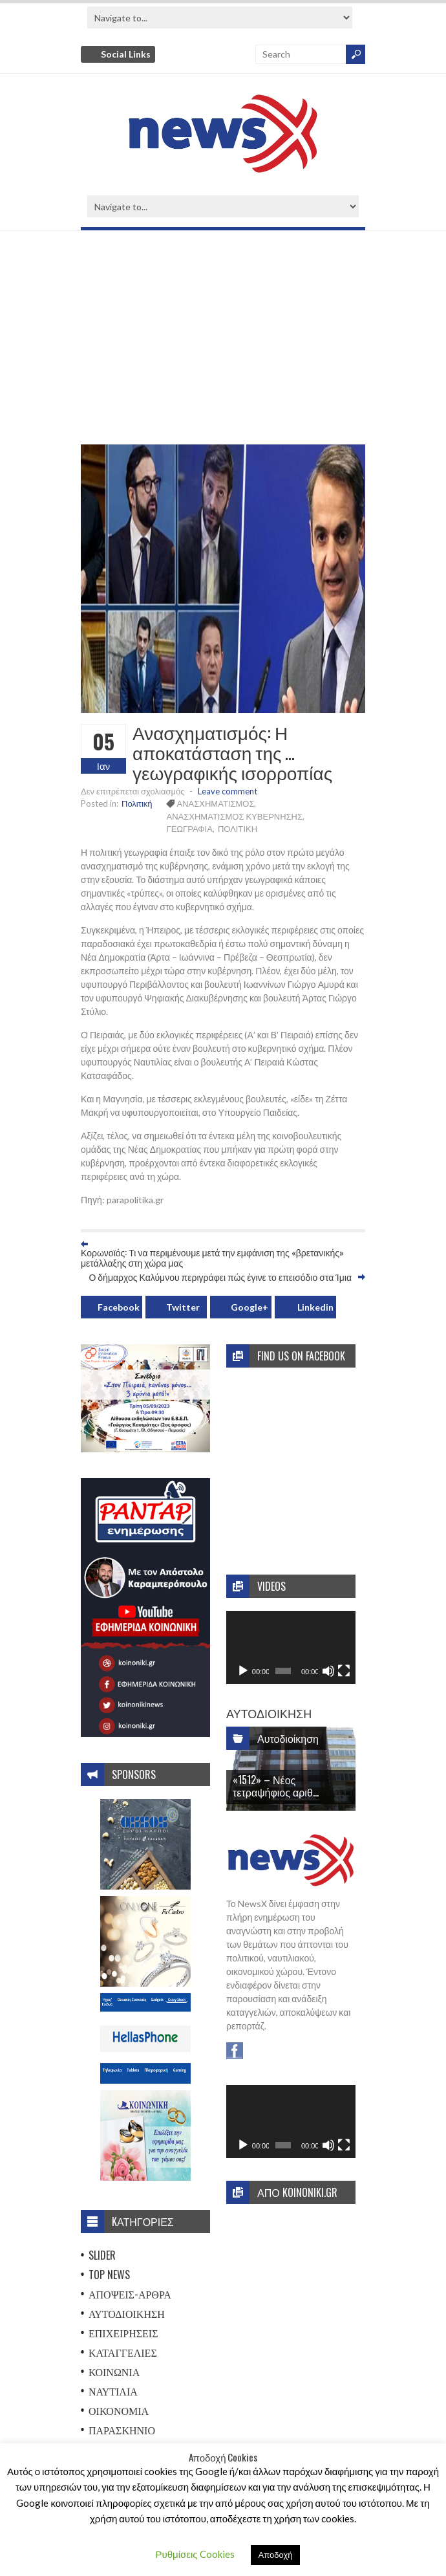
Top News (109, 2274)
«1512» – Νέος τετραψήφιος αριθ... (276, 1786)
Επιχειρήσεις (123, 2333)
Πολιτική (137, 803)
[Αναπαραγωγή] (243, 1671)
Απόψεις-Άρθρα (130, 2294)
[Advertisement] (223, 340)
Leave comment (227, 791)
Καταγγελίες (123, 2352)
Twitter (183, 1307)
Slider (102, 2255)
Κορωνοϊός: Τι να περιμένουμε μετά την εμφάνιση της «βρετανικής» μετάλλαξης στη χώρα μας (212, 1257)
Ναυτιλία (113, 2391)
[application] (291, 1647)
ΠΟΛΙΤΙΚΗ (237, 829)
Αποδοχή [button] (276, 2554)
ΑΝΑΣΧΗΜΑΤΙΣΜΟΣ (216, 803)
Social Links (126, 54)
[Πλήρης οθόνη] (343, 1671)
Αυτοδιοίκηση (127, 2313)
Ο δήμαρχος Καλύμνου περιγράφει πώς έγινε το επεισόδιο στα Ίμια (220, 1276)
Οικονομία (119, 2410)
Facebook (119, 1307)
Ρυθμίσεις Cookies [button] (195, 2554)
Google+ (249, 1307)
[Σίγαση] (328, 1671)
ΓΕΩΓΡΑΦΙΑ (190, 829)
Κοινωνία (114, 2371)
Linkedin (315, 1307)
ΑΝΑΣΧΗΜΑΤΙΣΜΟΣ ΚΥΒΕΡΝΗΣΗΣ (235, 816)
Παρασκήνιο (122, 2430)
